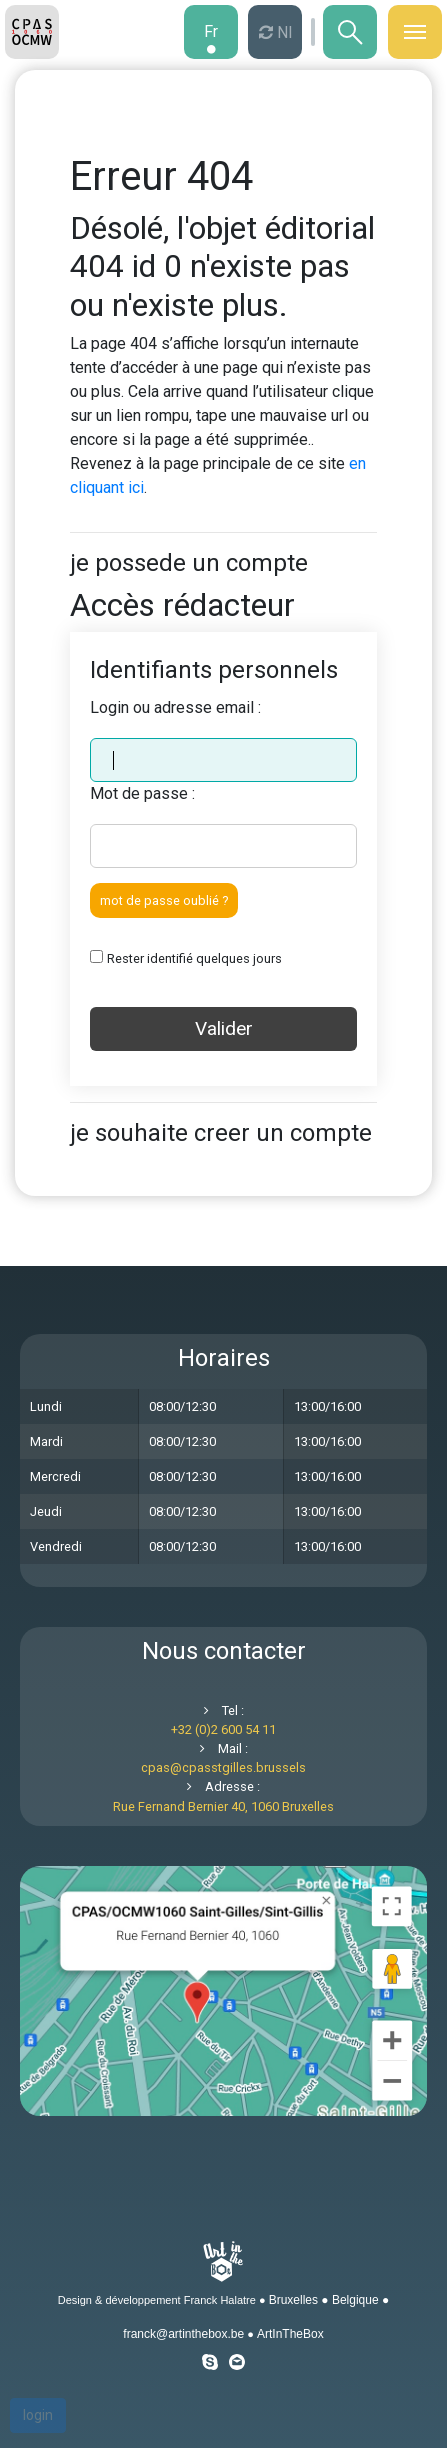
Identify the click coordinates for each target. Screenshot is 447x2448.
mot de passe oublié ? (164, 900)
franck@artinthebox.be (183, 2334)
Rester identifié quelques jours (194, 958)
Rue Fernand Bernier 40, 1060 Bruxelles (223, 1806)
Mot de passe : (142, 793)
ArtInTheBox (290, 2334)
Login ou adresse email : (175, 707)
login (38, 2415)
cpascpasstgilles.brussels (223, 1767)
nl (282, 32)
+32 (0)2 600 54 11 (223, 1729)
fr (211, 31)
